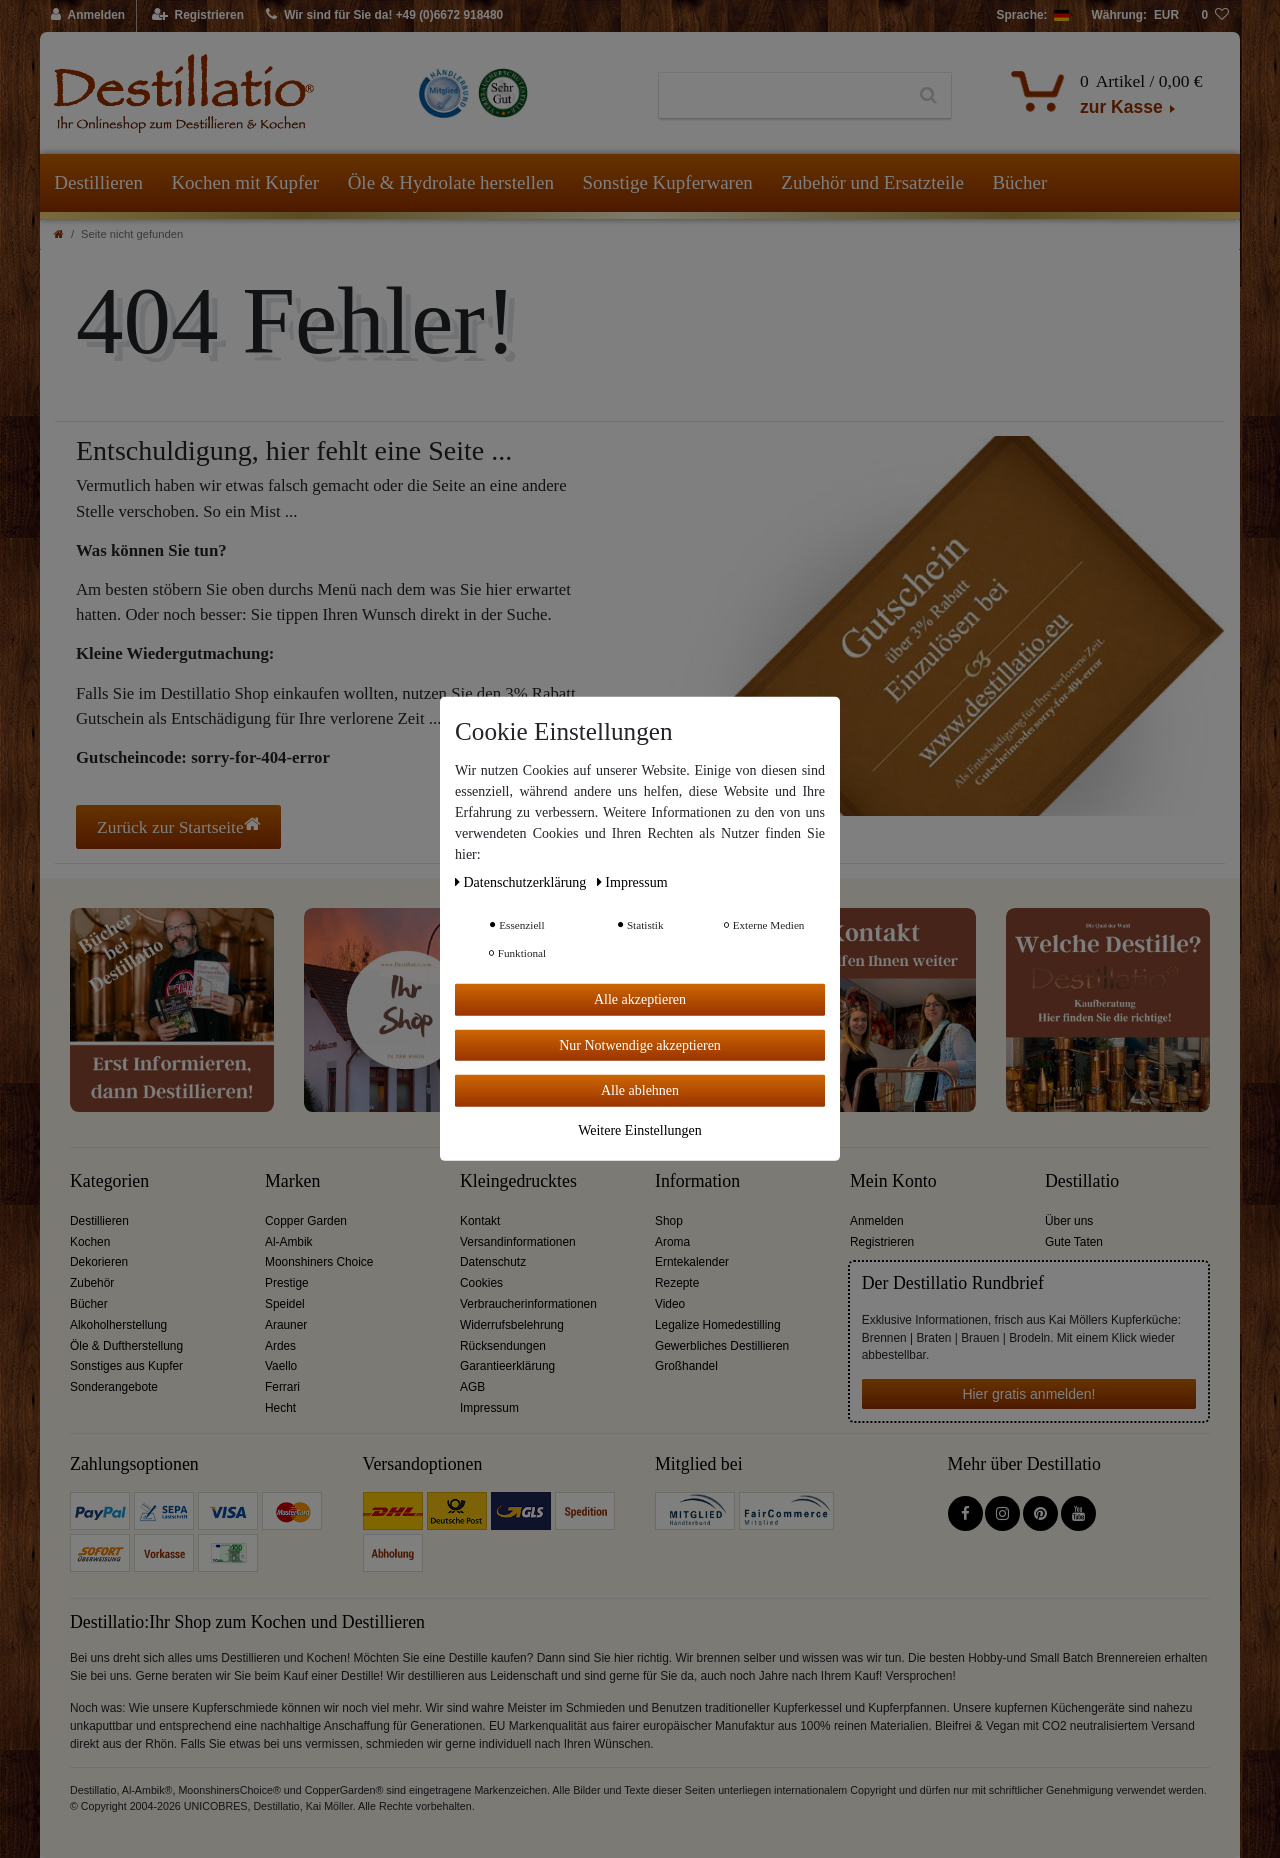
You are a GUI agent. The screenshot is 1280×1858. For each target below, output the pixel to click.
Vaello (281, 1366)
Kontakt (480, 1221)
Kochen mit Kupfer (245, 182)
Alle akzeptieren (640, 999)
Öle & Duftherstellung (126, 1346)
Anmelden (877, 1221)
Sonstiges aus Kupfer (126, 1366)
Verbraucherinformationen (528, 1304)
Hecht (280, 1408)
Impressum (489, 1408)
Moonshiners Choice (319, 1262)
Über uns (1069, 1221)
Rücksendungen (503, 1346)
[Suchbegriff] (782, 96)
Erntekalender (692, 1262)
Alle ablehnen (640, 1090)
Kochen (90, 1242)
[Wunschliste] (1215, 16)
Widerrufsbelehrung (512, 1325)
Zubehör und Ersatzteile (872, 182)
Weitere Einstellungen (640, 1129)
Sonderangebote (114, 1387)
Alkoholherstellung (118, 1325)
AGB (472, 1387)
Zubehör (92, 1283)
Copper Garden (306, 1221)
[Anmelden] (88, 16)
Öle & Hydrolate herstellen (451, 182)
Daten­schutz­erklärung (522, 882)
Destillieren (98, 182)
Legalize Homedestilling (718, 1325)
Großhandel (686, 1366)
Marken (292, 1181)
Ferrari (282, 1387)
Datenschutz (493, 1262)
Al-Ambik (289, 1242)
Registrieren (882, 1242)
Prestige (287, 1283)
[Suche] (928, 96)
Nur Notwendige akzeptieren (640, 1044)
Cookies (481, 1283)
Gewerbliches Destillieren (722, 1346)
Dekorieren (99, 1262)
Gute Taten (1074, 1242)
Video (670, 1304)
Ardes (280, 1346)
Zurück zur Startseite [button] (178, 826)
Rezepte (677, 1283)
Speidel (285, 1304)
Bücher (1019, 182)
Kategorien (109, 1181)
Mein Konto (893, 1181)
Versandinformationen (518, 1242)
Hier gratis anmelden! (1028, 1394)
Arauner (286, 1325)
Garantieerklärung (507, 1366)
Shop (669, 1221)
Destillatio (1082, 1181)
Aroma (672, 1242)
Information (697, 1181)
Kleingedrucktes (518, 1181)
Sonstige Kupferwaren (667, 182)
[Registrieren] (198, 16)
